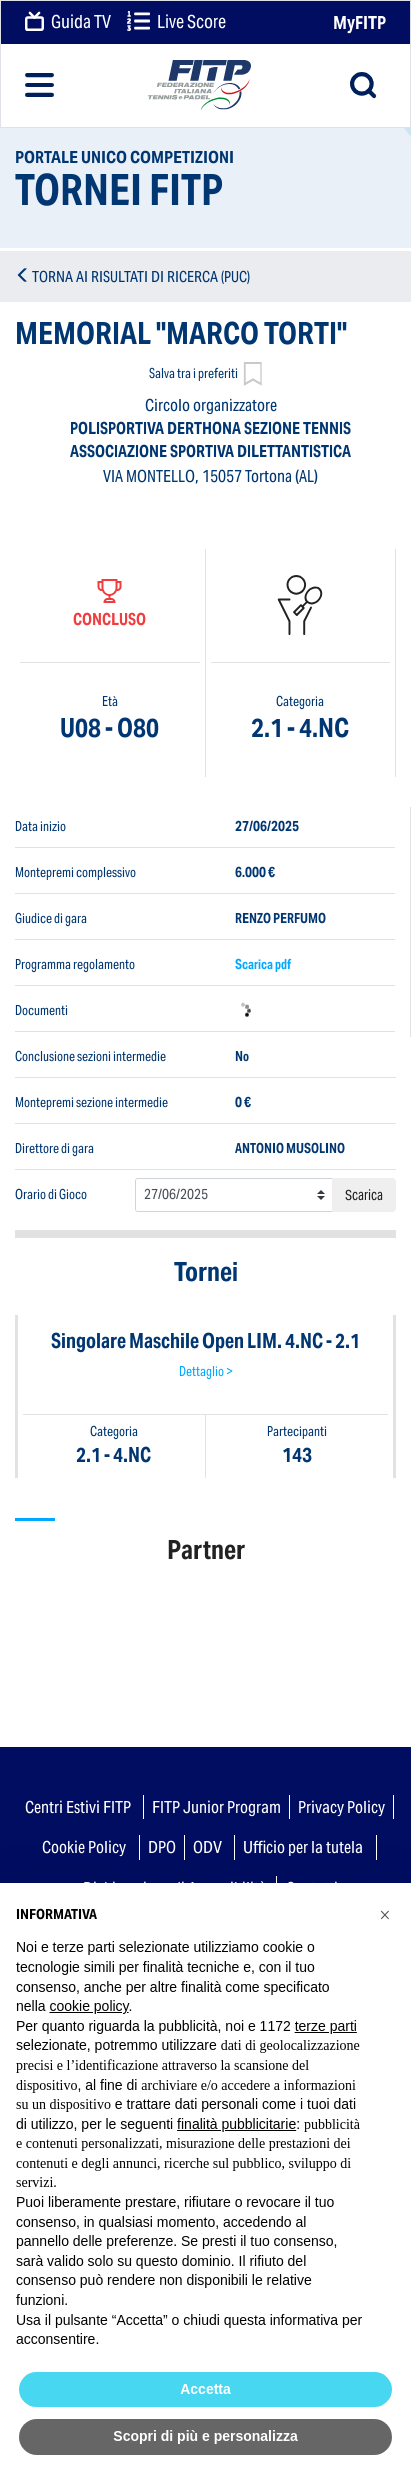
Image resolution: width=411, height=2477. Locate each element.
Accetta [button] (205, 2389)
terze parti (326, 2026)
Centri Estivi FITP (78, 1807)
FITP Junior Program (216, 1807)
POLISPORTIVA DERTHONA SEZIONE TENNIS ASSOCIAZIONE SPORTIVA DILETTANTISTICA (210, 440)
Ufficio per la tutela (303, 1847)
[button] (385, 1915)
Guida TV (68, 23)
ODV (207, 1847)
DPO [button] (162, 1847)
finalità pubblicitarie (236, 2124)
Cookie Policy (84, 1847)
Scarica (364, 1195)
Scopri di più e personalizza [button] (205, 2436)
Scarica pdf (263, 963)
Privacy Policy (341, 1807)
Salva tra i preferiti (205, 375)
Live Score (176, 23)
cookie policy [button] (88, 2006)
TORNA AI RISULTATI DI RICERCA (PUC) (141, 276)
